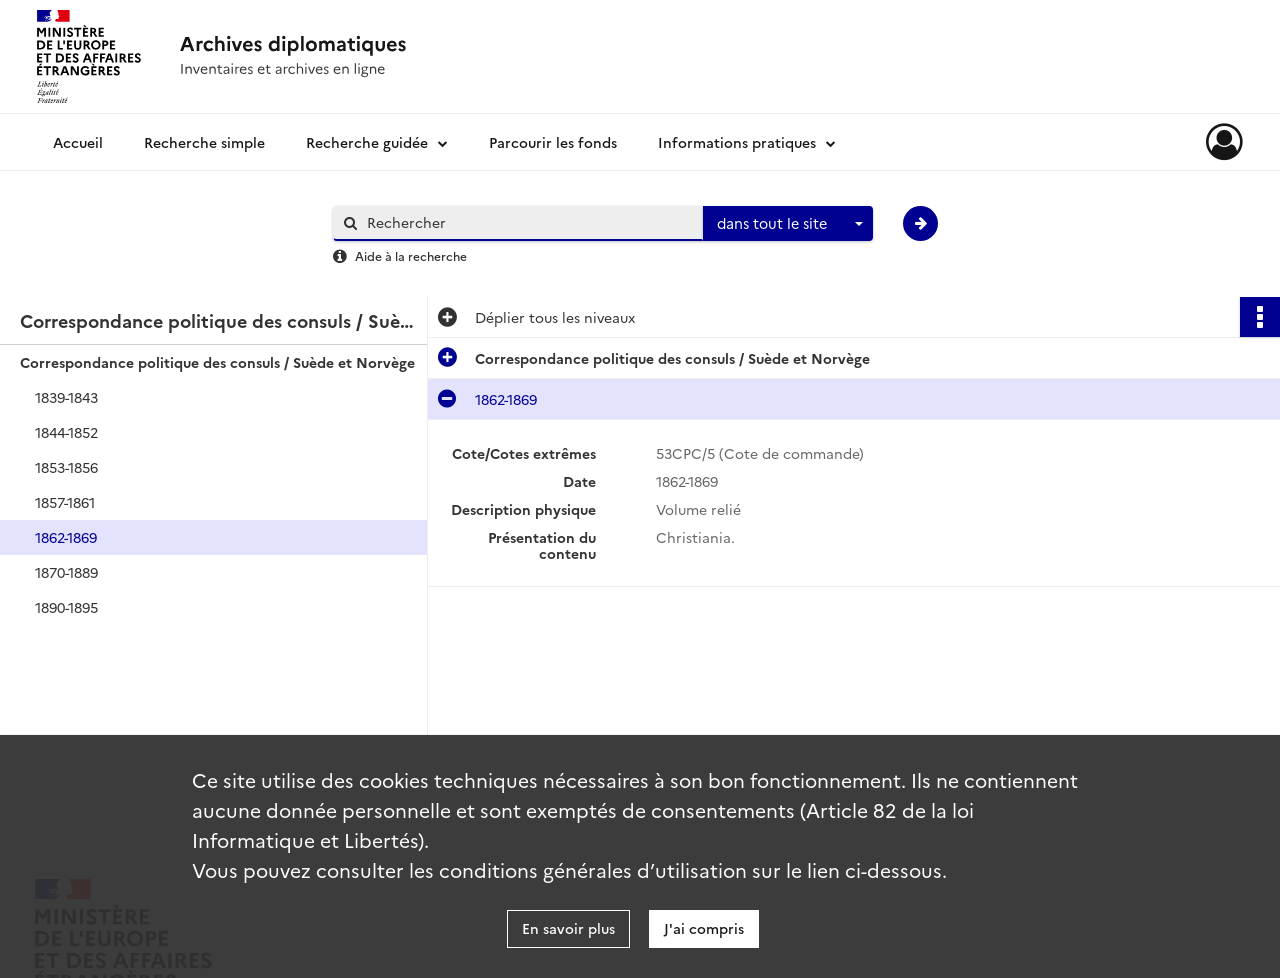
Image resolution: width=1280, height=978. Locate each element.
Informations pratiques (737, 142)
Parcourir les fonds (553, 142)
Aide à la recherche (411, 255)
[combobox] (788, 224)
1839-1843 (66, 397)
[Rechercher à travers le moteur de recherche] (528, 222)
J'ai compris (704, 928)
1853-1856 (66, 467)
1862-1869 (66, 537)
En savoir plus (568, 928)
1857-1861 (65, 502)
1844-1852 (66, 432)
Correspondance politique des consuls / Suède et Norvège (217, 362)
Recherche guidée (367, 142)
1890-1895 (66, 607)
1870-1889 (66, 572)
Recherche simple (204, 142)
